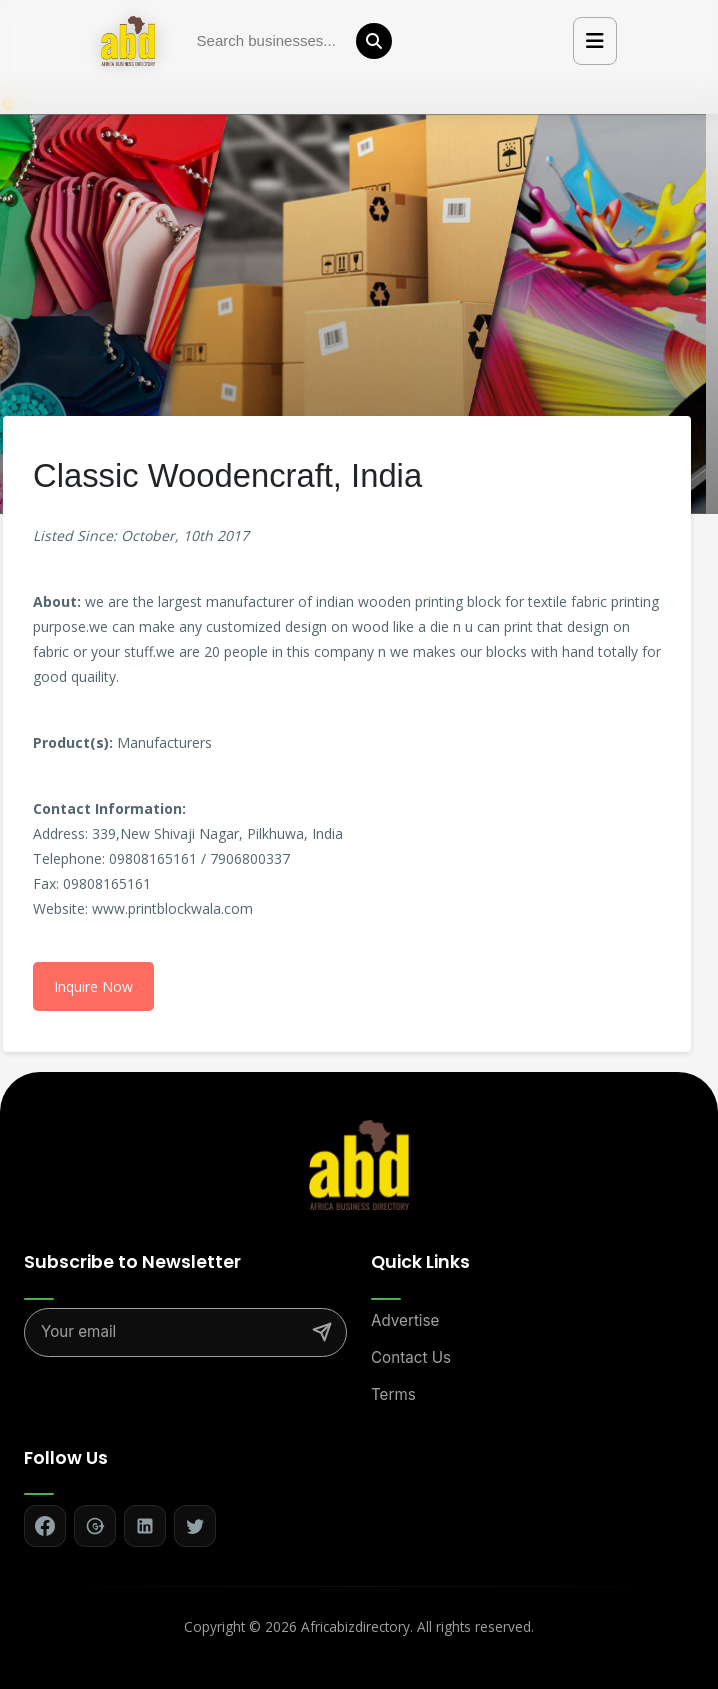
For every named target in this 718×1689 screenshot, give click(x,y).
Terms (393, 1394)
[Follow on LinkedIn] (145, 1526)
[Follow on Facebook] (45, 1526)
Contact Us (411, 1357)
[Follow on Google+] (95, 1526)
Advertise (405, 1320)
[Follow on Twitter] (195, 1526)
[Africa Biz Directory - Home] (359, 1164)
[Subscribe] (322, 1332)
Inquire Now (93, 986)
